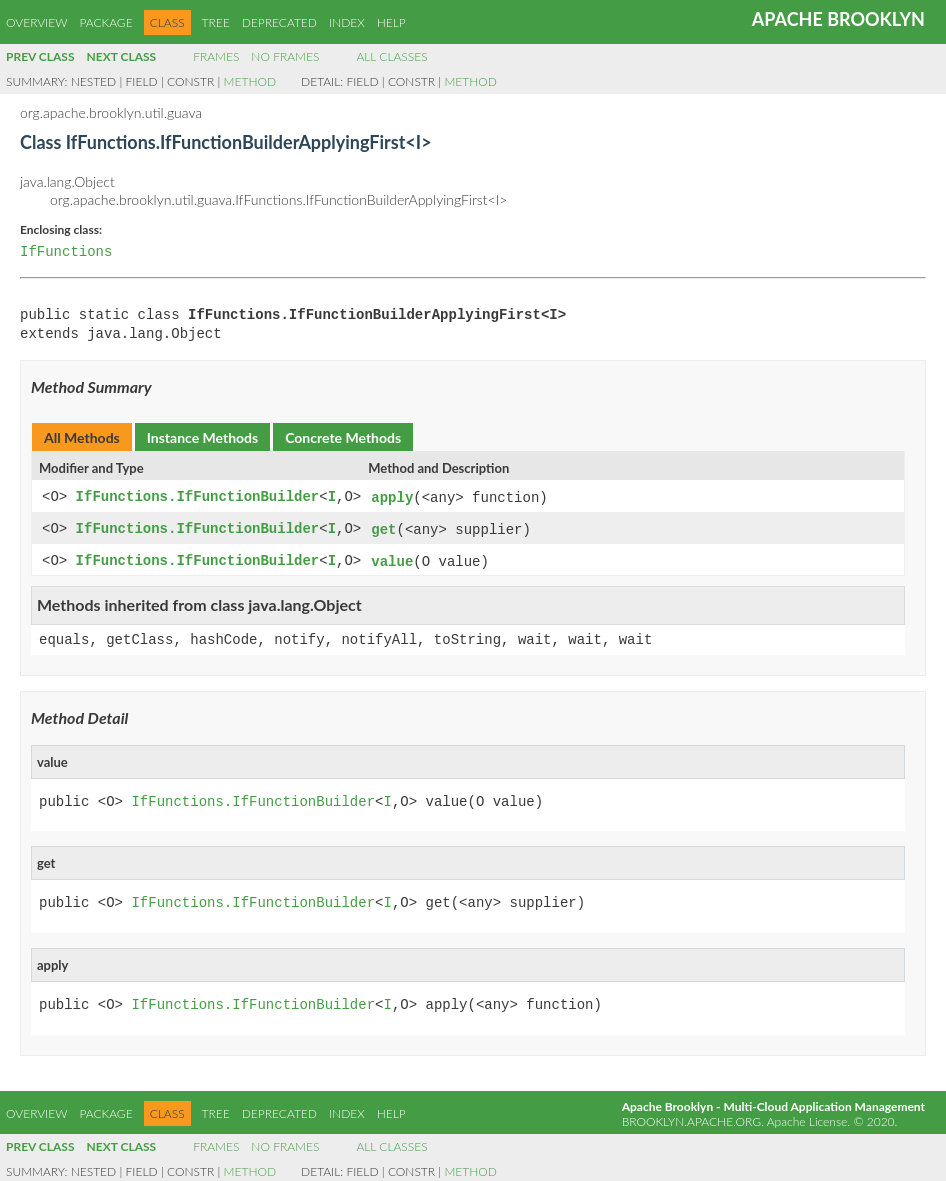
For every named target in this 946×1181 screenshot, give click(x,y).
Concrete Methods (343, 437)
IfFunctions (66, 252)
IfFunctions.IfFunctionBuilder (198, 497)
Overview (36, 22)
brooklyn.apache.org (691, 1118)
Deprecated (279, 22)
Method (250, 81)
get (383, 528)
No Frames (285, 56)
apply (392, 497)
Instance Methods (202, 437)
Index (347, 22)
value (392, 559)
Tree (216, 22)
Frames (216, 56)
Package (105, 22)
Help (391, 22)
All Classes (391, 56)
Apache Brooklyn (838, 19)
